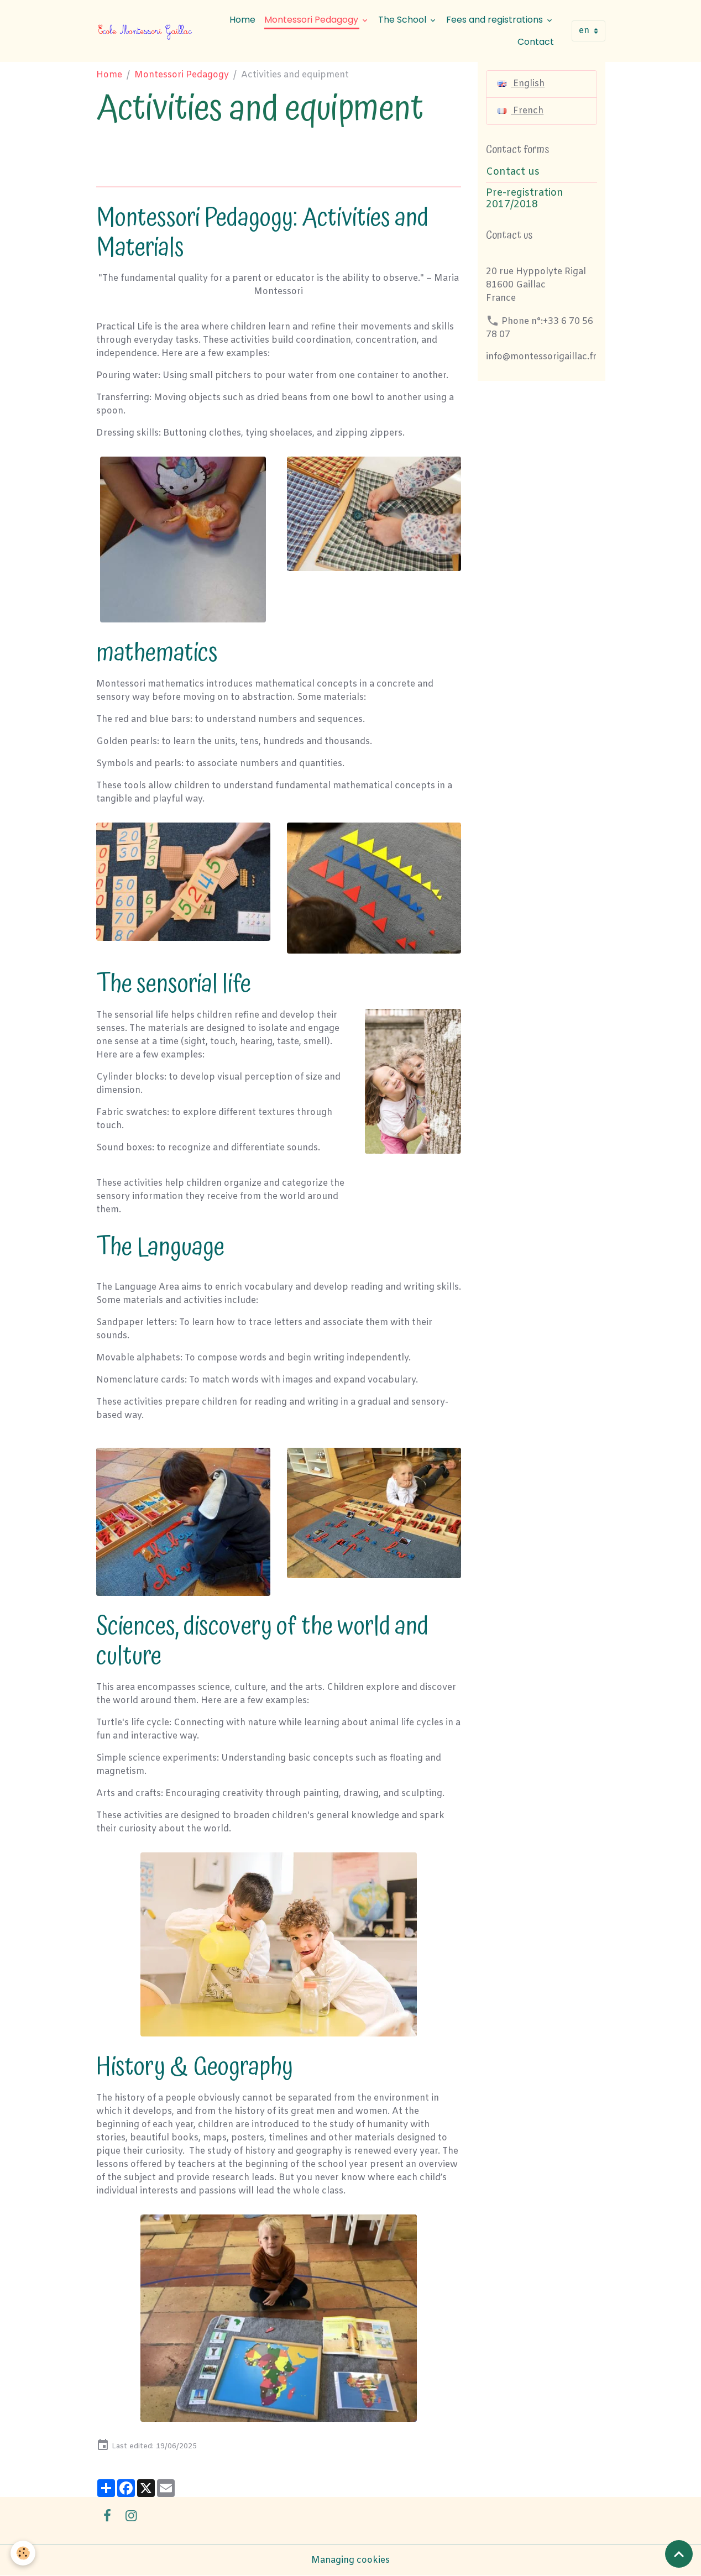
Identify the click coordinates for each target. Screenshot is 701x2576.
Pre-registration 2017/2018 (524, 199)
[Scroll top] (679, 2554)
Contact (535, 41)
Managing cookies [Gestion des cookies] (350, 2560)
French (520, 111)
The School (403, 19)
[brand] (145, 30)
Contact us (513, 172)
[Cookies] (23, 2553)
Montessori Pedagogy (312, 19)
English (521, 84)
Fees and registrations (495, 19)
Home (242, 19)
